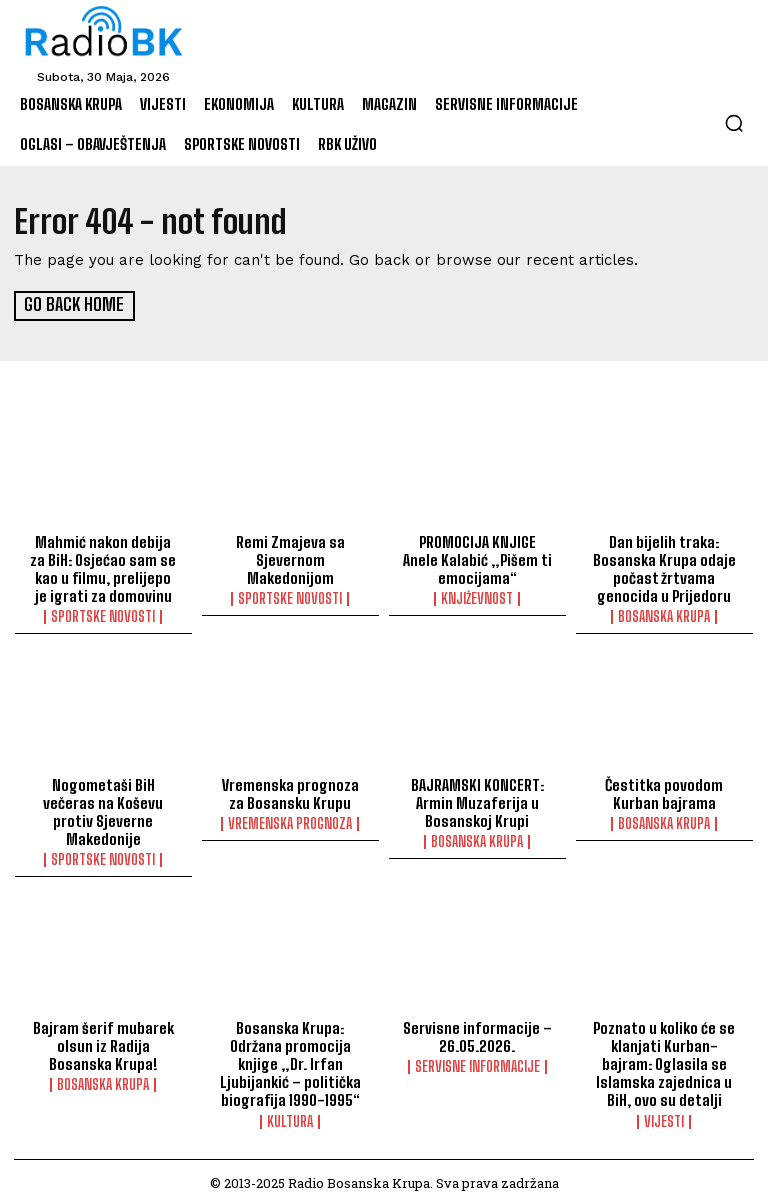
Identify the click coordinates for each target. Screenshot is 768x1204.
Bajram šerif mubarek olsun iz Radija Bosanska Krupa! (103, 1044)
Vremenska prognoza (290, 822)
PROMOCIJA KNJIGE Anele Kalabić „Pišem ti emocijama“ (477, 558)
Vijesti (664, 1119)
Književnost (477, 597)
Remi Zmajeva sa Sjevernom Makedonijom (290, 558)
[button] (734, 123)
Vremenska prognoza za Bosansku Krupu (290, 792)
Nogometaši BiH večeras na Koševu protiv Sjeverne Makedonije (103, 810)
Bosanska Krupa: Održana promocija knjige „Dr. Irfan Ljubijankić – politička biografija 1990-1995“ (290, 1062)
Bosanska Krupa (664, 615)
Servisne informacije (477, 1065)
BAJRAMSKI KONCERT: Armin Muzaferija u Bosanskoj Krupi (477, 801)
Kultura (290, 1119)
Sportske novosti (103, 615)
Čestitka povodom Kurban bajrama (664, 792)
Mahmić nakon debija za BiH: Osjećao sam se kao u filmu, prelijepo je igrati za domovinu (103, 567)
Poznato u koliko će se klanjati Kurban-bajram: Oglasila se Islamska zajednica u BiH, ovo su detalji (664, 1062)
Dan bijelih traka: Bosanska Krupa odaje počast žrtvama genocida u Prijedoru (664, 567)
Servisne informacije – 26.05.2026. (477, 1035)
